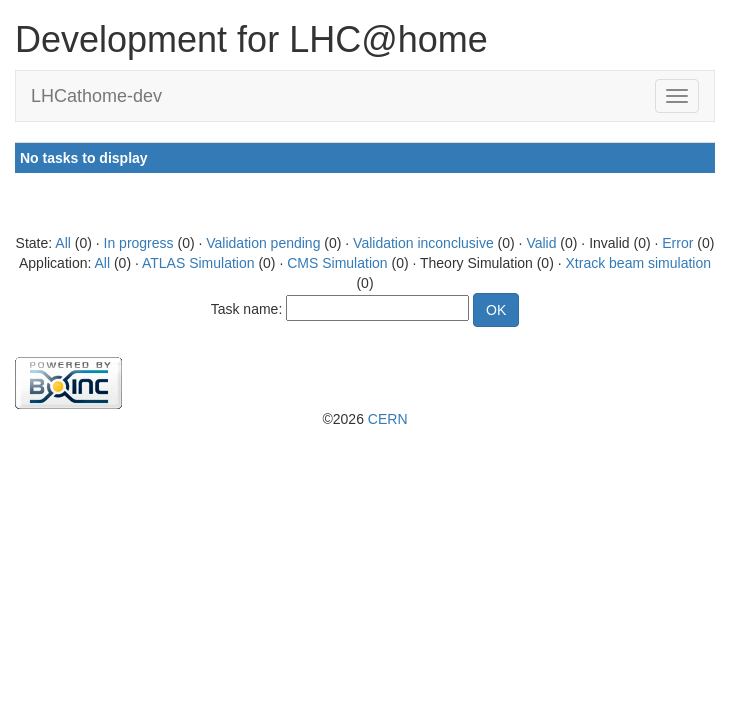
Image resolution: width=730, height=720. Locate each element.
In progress (139, 243)
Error (677, 243)
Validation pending (263, 243)
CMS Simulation (337, 263)
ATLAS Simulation (198, 263)
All (63, 243)
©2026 (364, 419)
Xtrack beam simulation (639, 263)
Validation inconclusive (423, 243)
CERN (388, 419)
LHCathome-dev (96, 96)
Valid (541, 243)
